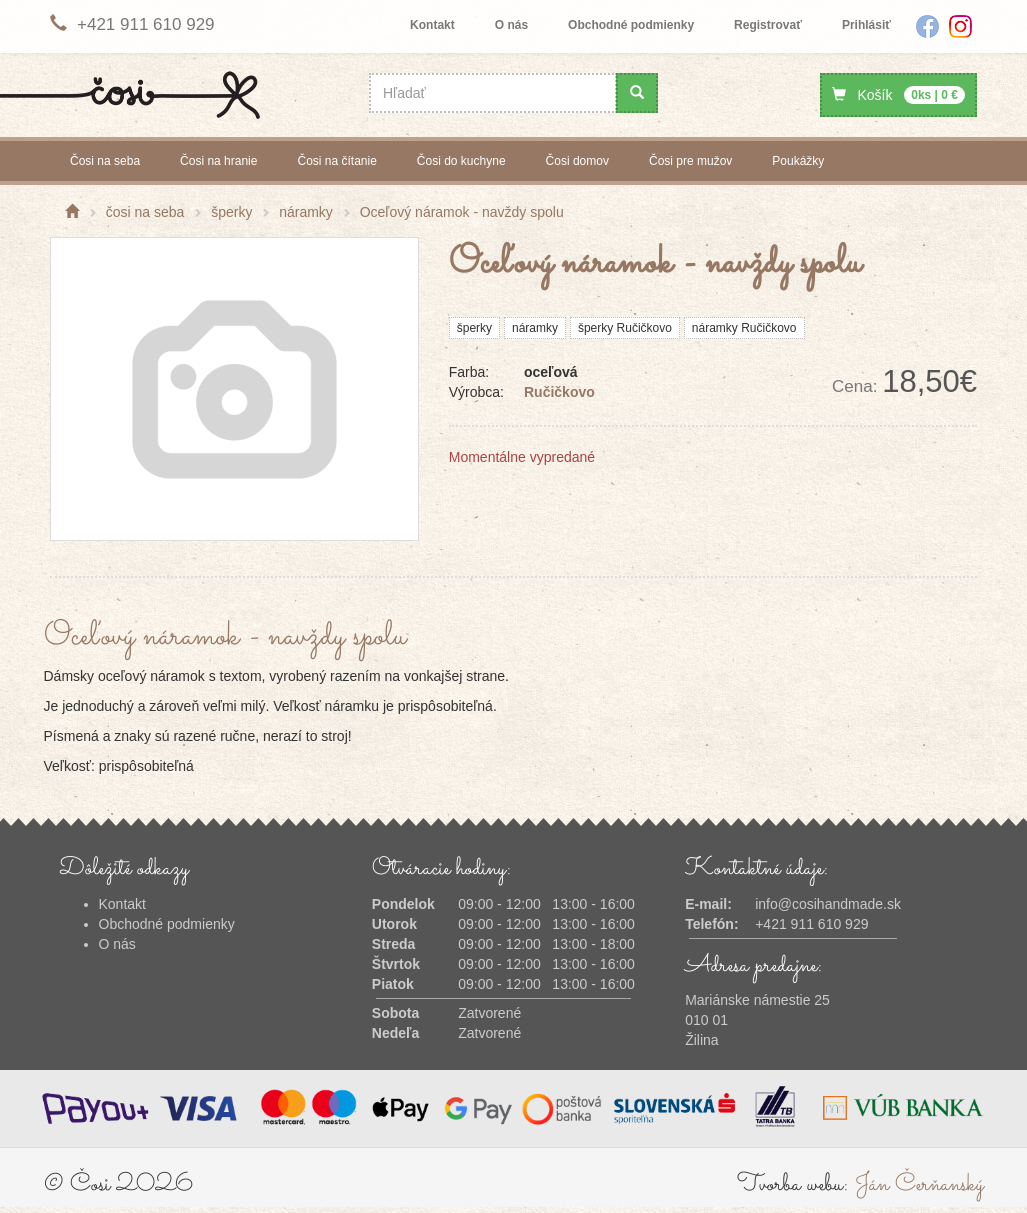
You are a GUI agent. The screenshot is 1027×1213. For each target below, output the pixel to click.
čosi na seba (105, 161)
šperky (474, 328)
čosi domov (577, 161)
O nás (511, 25)
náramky (535, 328)
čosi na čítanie (336, 161)
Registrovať (768, 25)
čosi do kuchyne (461, 161)
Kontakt (432, 25)
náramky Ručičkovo (744, 328)
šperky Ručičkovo (625, 328)
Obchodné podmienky (631, 25)
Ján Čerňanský (919, 1185)
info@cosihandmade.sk (828, 904)
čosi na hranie (218, 161)
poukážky (798, 161)
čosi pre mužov (690, 161)
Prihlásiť (866, 25)
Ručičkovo (559, 392)
